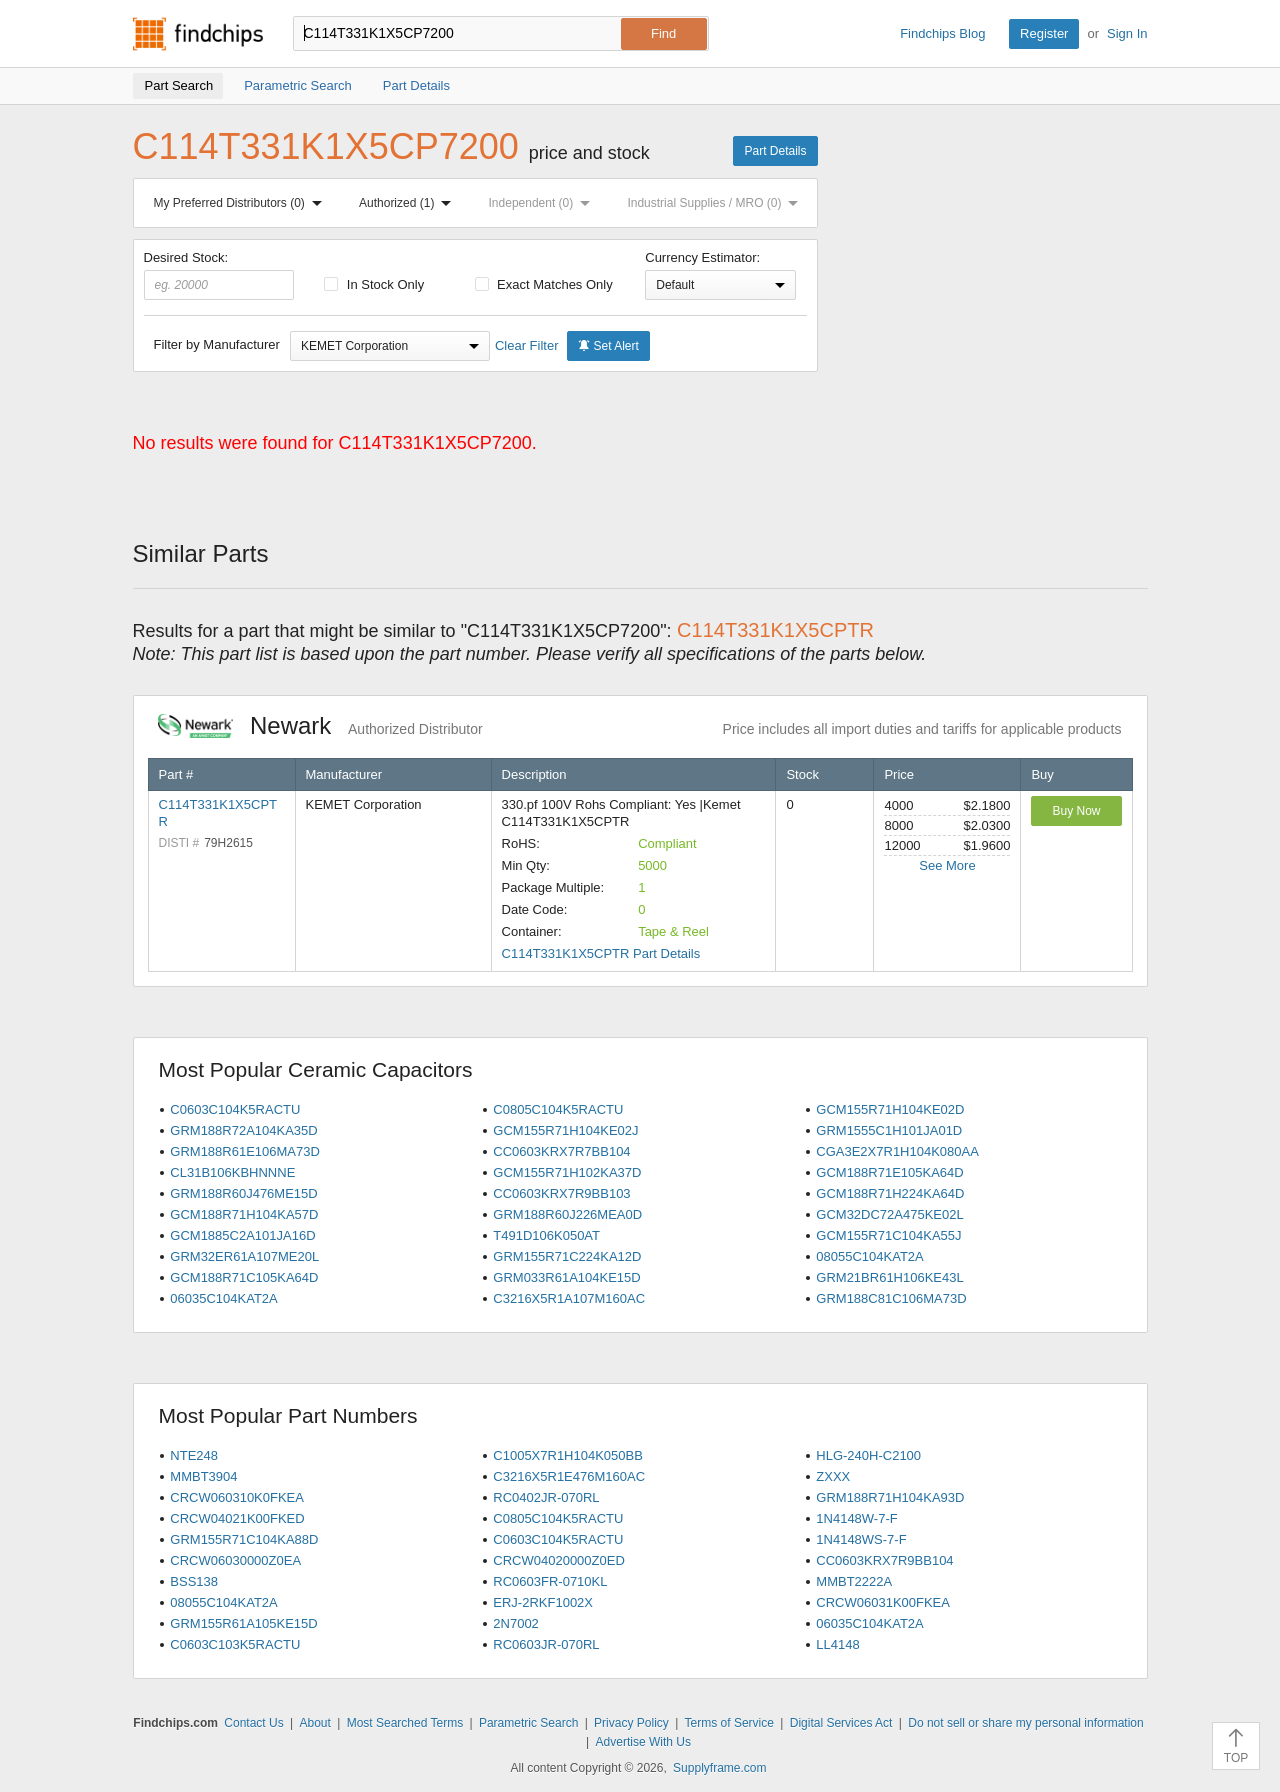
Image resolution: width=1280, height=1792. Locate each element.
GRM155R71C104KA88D (244, 1539)
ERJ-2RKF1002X (543, 1602)
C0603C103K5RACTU (235, 1644)
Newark (320, 725)
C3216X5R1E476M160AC (569, 1476)
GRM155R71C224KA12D (567, 1256)
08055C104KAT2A (869, 1256)
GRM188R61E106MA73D (245, 1151)
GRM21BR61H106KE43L (889, 1277)
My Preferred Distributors (242, 203)
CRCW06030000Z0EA (235, 1560)
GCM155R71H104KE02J (565, 1130)
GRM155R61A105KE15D (243, 1623)
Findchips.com (198, 34)
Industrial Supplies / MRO (716, 203)
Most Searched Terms (405, 1723)
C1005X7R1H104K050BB (568, 1455)
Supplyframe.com (719, 1768)
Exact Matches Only (544, 284)
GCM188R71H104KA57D (244, 1214)
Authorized (409, 203)
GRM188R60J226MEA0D (567, 1214)
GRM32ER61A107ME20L (244, 1256)
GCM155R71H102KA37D (567, 1172)
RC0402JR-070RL (546, 1497)
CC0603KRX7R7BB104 (561, 1151)
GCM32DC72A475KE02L (889, 1214)
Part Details (775, 151)
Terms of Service (729, 1723)
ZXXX (833, 1476)
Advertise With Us (643, 1742)
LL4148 (837, 1644)
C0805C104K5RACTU (558, 1109)
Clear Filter (527, 345)
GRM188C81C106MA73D (891, 1298)
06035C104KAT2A (223, 1298)
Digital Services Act (841, 1723)
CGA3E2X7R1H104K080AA (897, 1151)
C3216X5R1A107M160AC (569, 1298)
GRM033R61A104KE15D (566, 1277)
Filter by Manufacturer (217, 344)
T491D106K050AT (546, 1235)
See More (947, 865)
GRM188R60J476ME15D (243, 1193)
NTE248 (194, 1455)
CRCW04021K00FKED (237, 1518)
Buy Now (1076, 811)
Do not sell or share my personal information (1025, 1723)
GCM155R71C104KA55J (888, 1235)
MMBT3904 (203, 1476)
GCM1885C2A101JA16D (242, 1235)
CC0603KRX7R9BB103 (561, 1193)
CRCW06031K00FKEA (883, 1602)
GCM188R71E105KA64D (889, 1172)
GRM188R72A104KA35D (243, 1130)
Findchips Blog (942, 33)
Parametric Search (528, 1723)
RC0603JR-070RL (546, 1644)
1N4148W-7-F (856, 1518)
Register (1044, 33)
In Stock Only (374, 284)
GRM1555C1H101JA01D (889, 1130)
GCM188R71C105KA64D (244, 1277)
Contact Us (253, 1723)
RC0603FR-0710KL (550, 1581)
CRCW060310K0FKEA (237, 1497)
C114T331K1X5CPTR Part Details (601, 953)
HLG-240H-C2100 (868, 1455)
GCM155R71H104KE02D (890, 1109)
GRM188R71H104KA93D (890, 1497)
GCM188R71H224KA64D (890, 1193)
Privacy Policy (631, 1723)
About (314, 1723)
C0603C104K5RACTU (235, 1109)
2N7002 (516, 1623)
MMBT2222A (854, 1581)
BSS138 (194, 1581)
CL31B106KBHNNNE (232, 1172)
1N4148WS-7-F (861, 1539)
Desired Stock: (219, 275)
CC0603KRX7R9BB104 (884, 1560)
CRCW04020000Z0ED (559, 1560)
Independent (544, 203)
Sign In (1127, 33)
